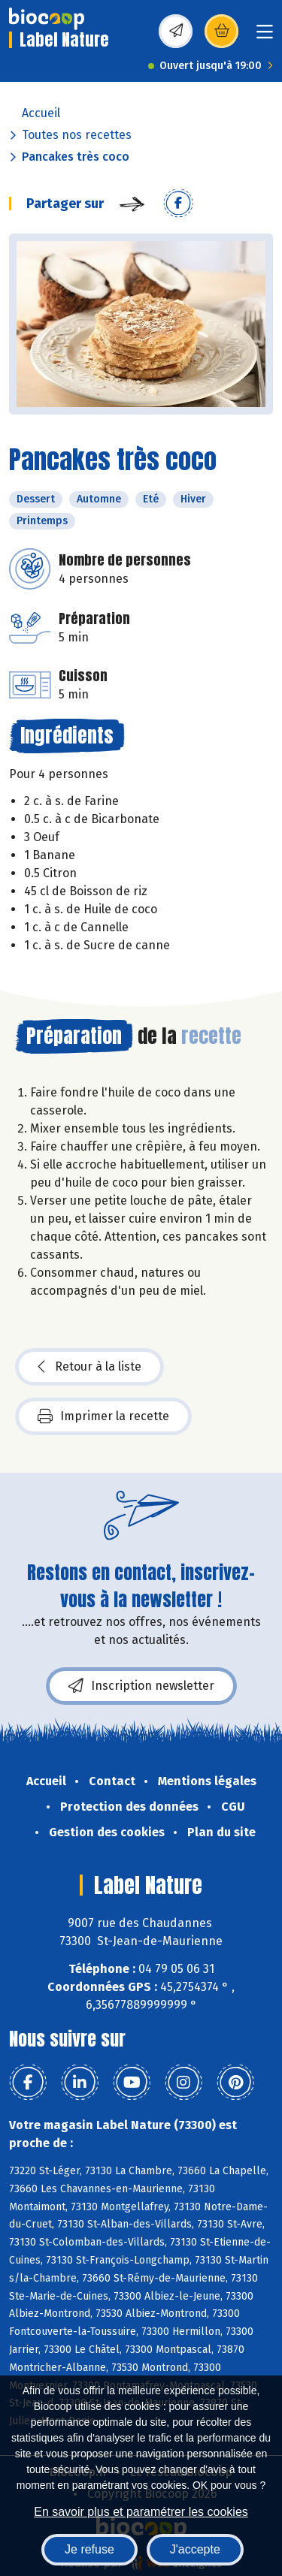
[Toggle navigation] (264, 36)
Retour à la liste (89, 1366)
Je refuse (89, 2549)
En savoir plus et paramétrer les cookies (141, 2511)
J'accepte (195, 2549)
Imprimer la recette (103, 1416)
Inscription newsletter (141, 1686)
